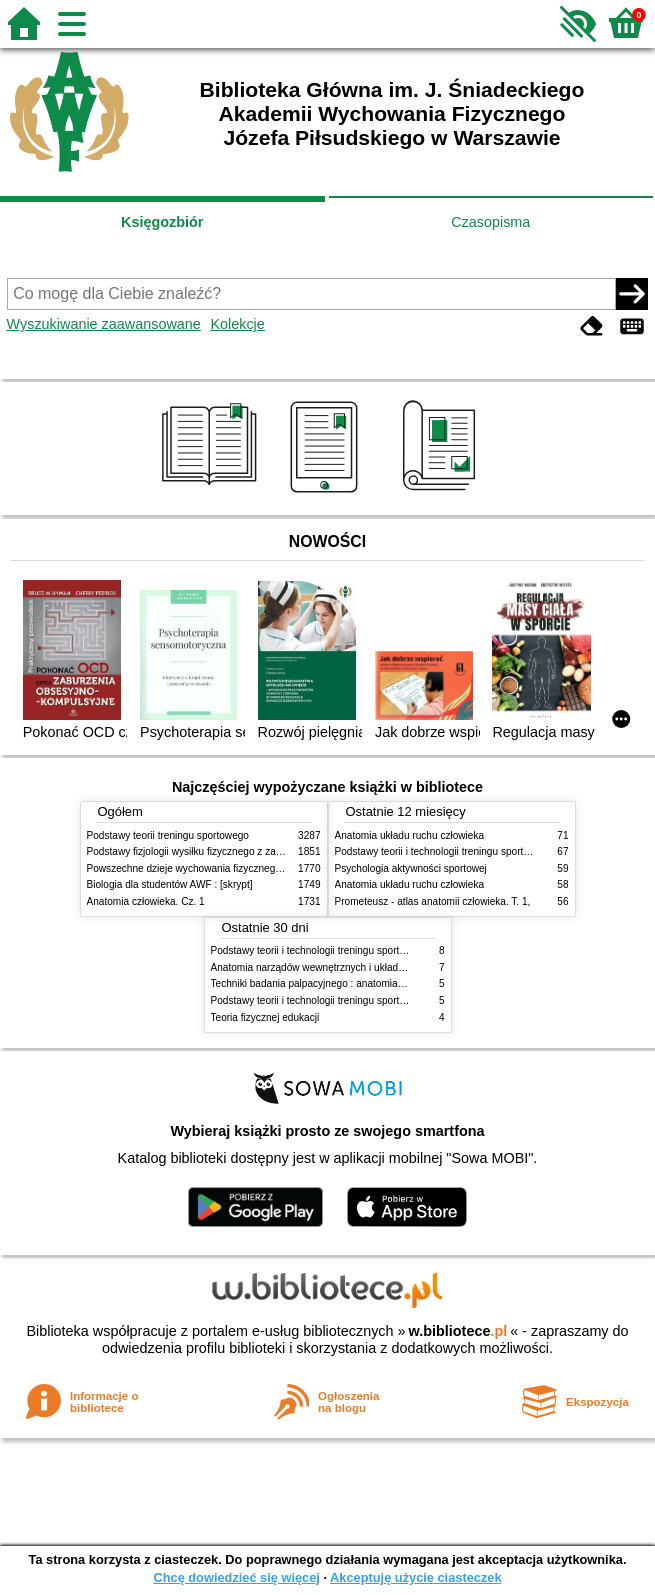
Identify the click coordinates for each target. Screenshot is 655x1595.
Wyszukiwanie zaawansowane (104, 324)
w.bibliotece (458, 1331)
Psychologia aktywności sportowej (411, 868)
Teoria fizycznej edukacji (265, 1017)
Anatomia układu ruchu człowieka (410, 835)
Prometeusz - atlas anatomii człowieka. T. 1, (433, 901)
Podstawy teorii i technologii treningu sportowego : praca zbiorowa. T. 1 (369, 1000)
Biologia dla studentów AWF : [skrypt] (170, 884)
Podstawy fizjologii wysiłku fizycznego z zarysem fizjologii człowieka (238, 851)
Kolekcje (237, 324)
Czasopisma (490, 222)
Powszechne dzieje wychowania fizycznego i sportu (202, 868)
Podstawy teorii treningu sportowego (168, 835)
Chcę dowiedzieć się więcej (236, 1577)
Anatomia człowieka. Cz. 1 (146, 901)
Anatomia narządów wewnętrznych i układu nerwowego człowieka (358, 967)
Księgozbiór (162, 222)
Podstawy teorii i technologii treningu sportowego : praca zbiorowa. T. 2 (493, 851)
